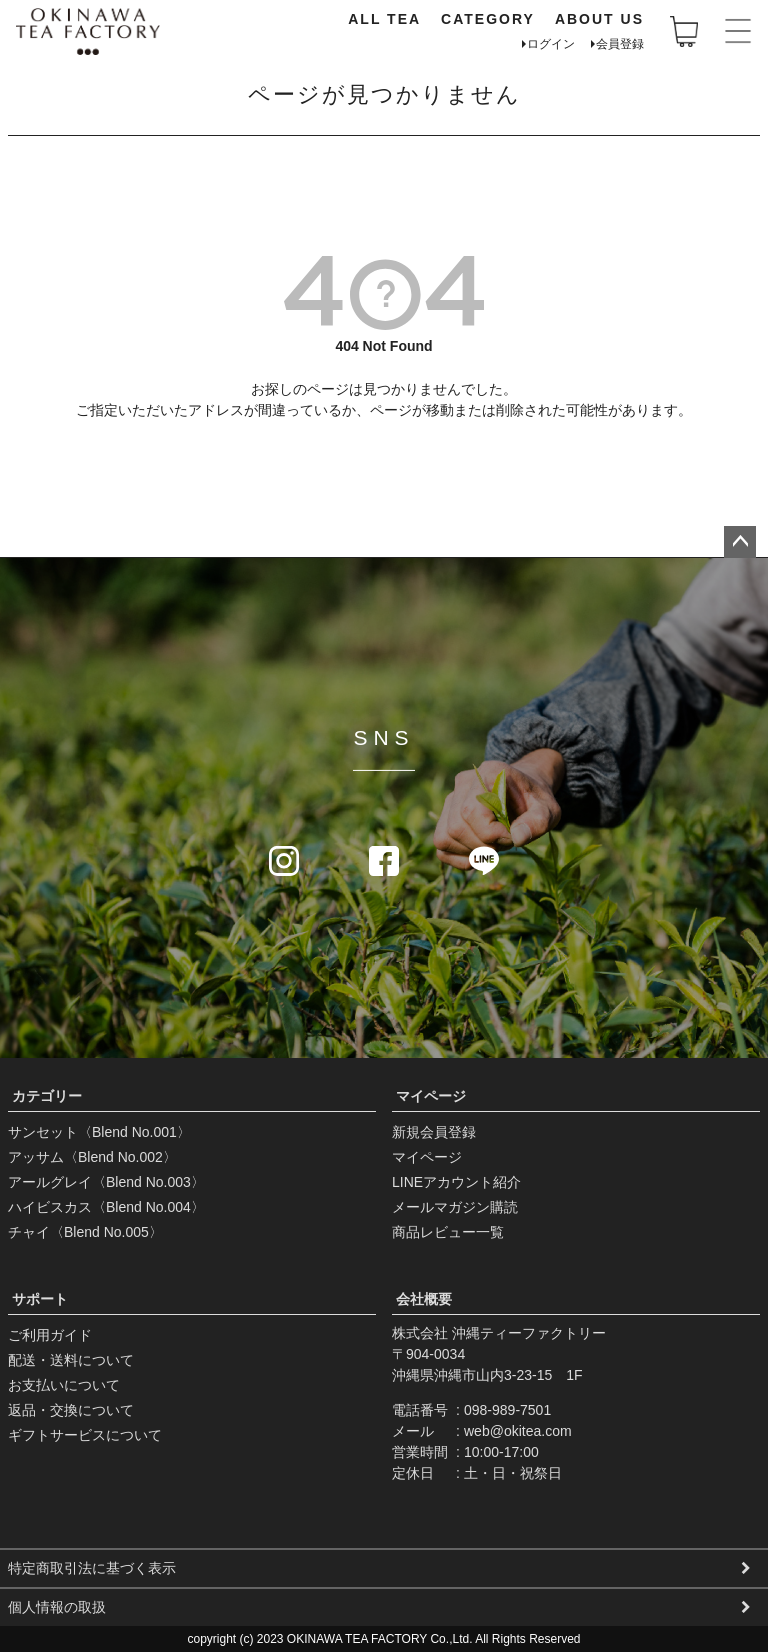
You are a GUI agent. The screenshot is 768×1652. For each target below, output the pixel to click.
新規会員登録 (434, 1132)
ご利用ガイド (50, 1335)
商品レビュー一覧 (448, 1232)
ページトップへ (740, 542)
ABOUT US (599, 19)
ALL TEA (384, 19)
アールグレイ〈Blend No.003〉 (106, 1182)
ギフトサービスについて (85, 1435)
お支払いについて (64, 1385)
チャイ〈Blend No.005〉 (85, 1232)
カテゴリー (47, 1096)
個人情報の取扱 (57, 1607)
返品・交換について (71, 1410)
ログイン (551, 44)
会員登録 (620, 44)
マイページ (431, 1096)
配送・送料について (71, 1360)
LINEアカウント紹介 (456, 1182)
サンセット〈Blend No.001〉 (99, 1132)
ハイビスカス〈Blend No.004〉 (106, 1207)
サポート (40, 1299)
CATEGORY (488, 19)
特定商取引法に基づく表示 (92, 1568)
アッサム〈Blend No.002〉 (92, 1157)
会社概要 (424, 1299)
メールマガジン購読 (455, 1207)
